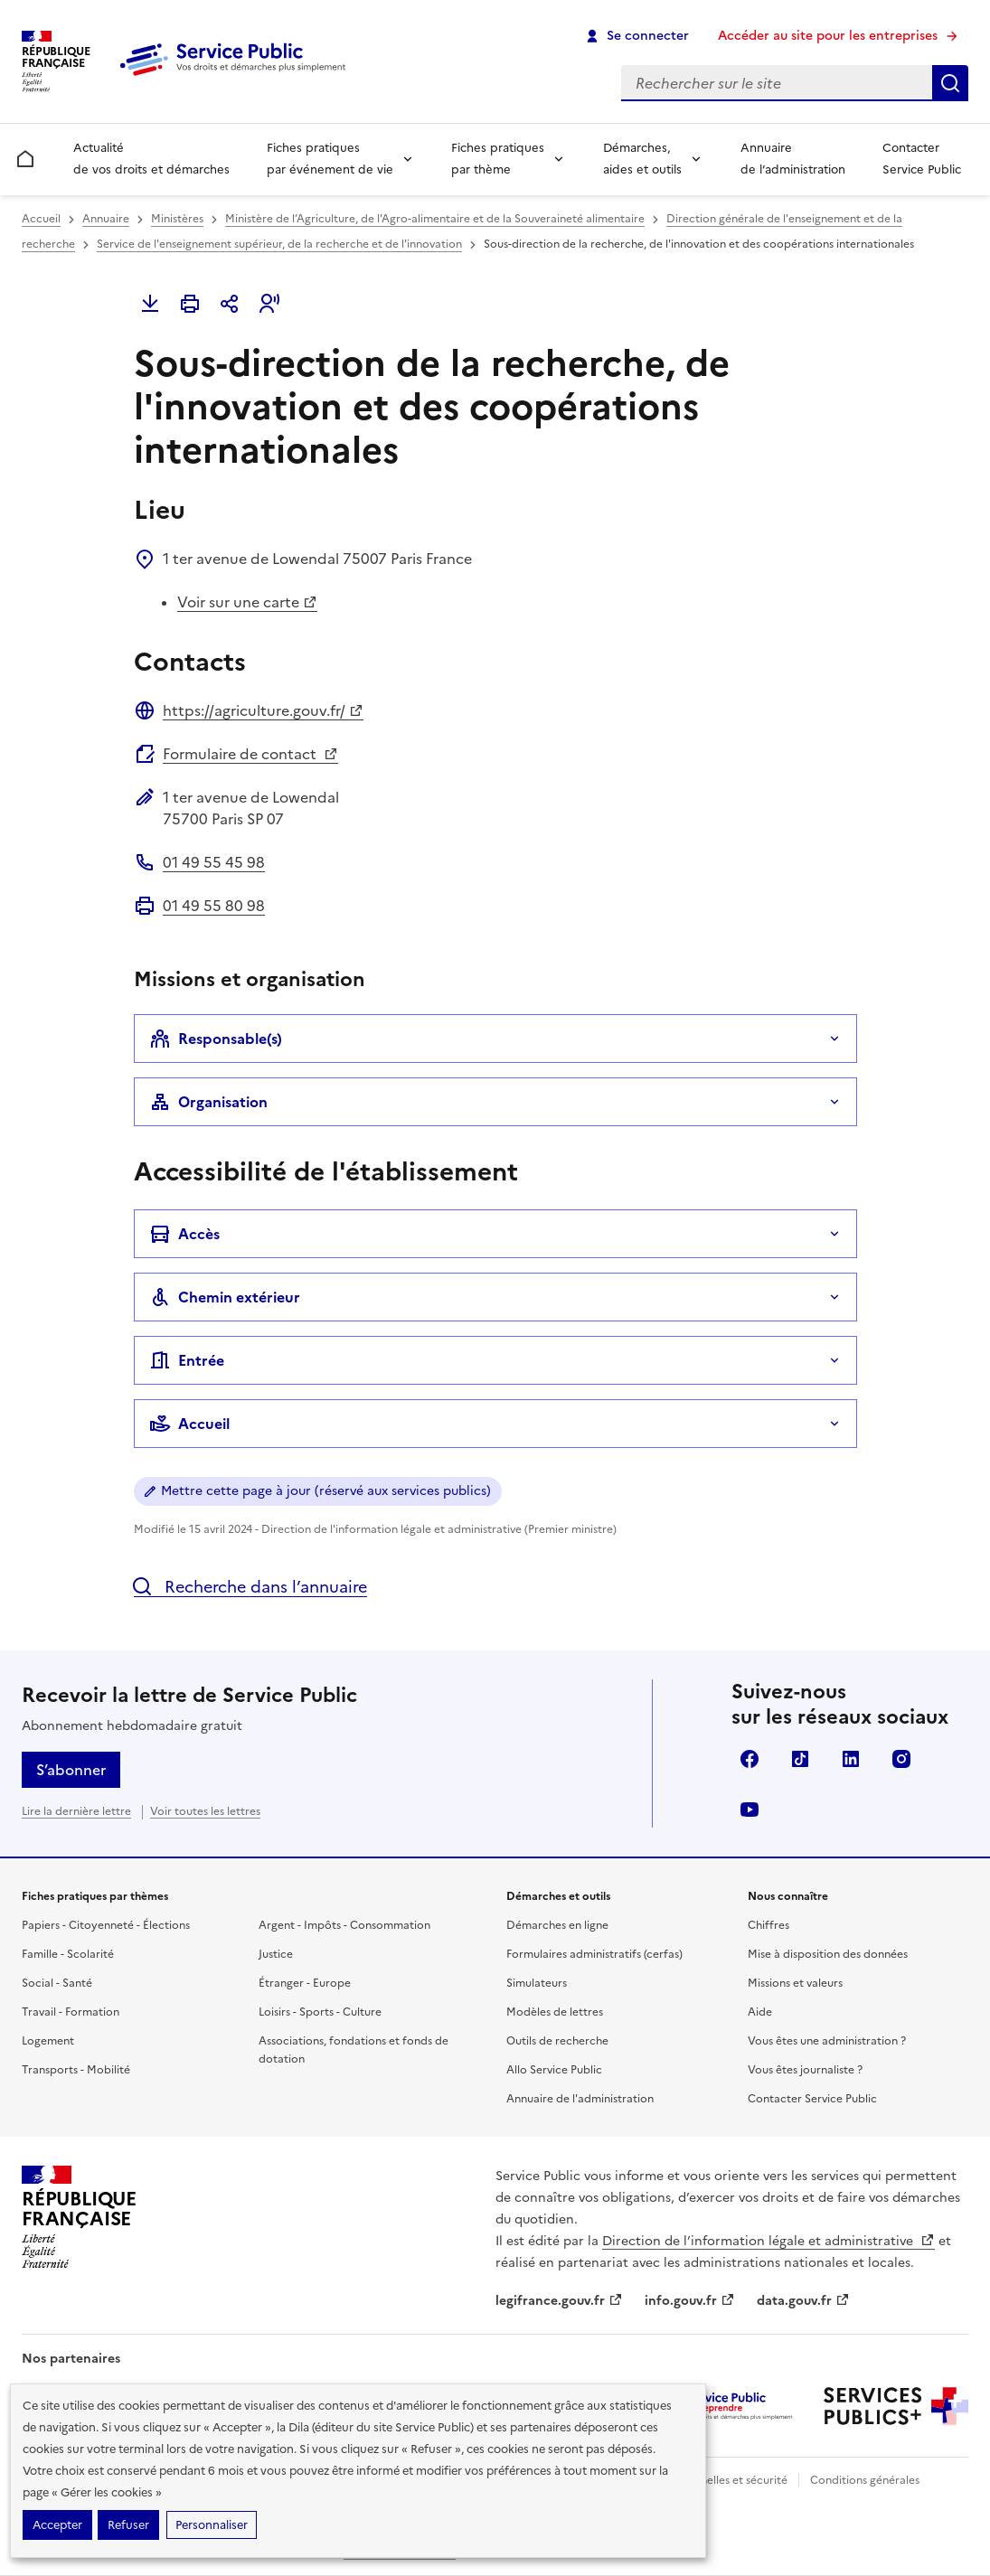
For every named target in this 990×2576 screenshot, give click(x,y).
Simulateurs (536, 1983)
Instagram (901, 1759)
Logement (48, 2041)
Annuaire (105, 219)
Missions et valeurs (795, 1983)
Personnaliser (211, 2525)
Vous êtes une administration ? (827, 2041)
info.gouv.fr (690, 2300)
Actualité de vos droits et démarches (151, 158)
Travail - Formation (70, 2012)
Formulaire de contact (250, 754)
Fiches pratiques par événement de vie (330, 158)
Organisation (208, 1102)
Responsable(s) (215, 1038)
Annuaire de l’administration (792, 158)
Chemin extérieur (224, 1297)
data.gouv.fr (803, 2300)
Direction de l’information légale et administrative (768, 2241)
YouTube (749, 1809)
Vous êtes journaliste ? (805, 2070)
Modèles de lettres (554, 2012)
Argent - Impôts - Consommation (344, 1925)
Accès (184, 1234)
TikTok (800, 1759)
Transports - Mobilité (76, 2070)
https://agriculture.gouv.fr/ (263, 710)
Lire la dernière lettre (76, 1811)
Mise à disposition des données (828, 1954)
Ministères (177, 219)
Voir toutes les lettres (205, 1811)
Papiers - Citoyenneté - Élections (106, 1925)
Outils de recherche (557, 2041)
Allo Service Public (554, 2070)
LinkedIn (851, 1759)
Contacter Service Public (921, 158)
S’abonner (71, 1770)
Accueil (41, 219)
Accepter (57, 2525)
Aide (760, 2012)
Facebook (749, 1759)
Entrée (186, 1360)
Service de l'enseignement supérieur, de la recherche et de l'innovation (279, 244)
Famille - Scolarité (68, 1954)
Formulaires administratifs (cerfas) (594, 1954)
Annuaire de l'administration (580, 2099)
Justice (276, 1954)
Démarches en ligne (557, 1925)
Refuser (128, 2525)
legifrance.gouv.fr (559, 2300)
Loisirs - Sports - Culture (320, 2012)
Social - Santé (57, 1983)
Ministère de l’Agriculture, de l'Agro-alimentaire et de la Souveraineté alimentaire (435, 219)
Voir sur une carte (247, 602)
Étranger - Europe (305, 1983)
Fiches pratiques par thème (497, 158)
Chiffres (768, 1925)
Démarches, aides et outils (642, 158)
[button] (269, 303)
